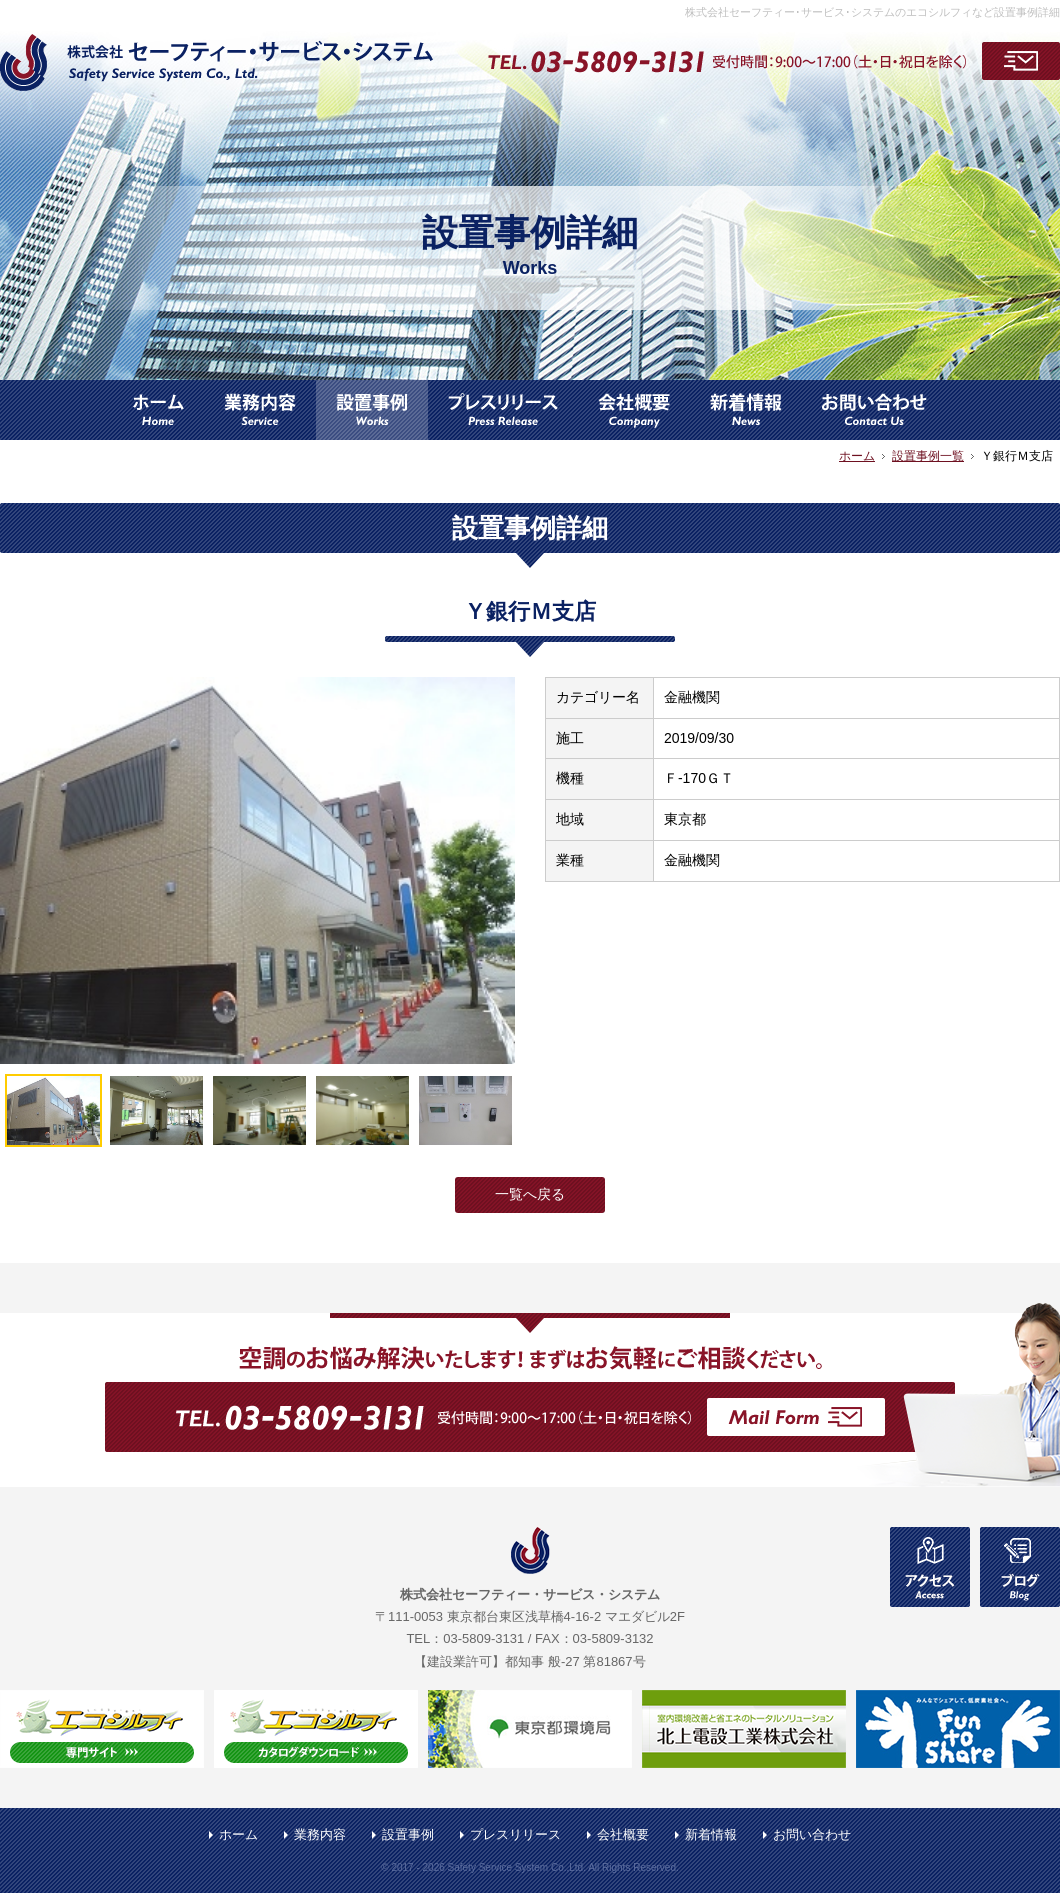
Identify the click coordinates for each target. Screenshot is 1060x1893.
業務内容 (320, 1834)
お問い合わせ (812, 1834)
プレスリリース (515, 1834)
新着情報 (711, 1834)
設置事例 (408, 1834)
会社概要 (623, 1834)
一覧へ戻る (530, 1194)
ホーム (238, 1834)
